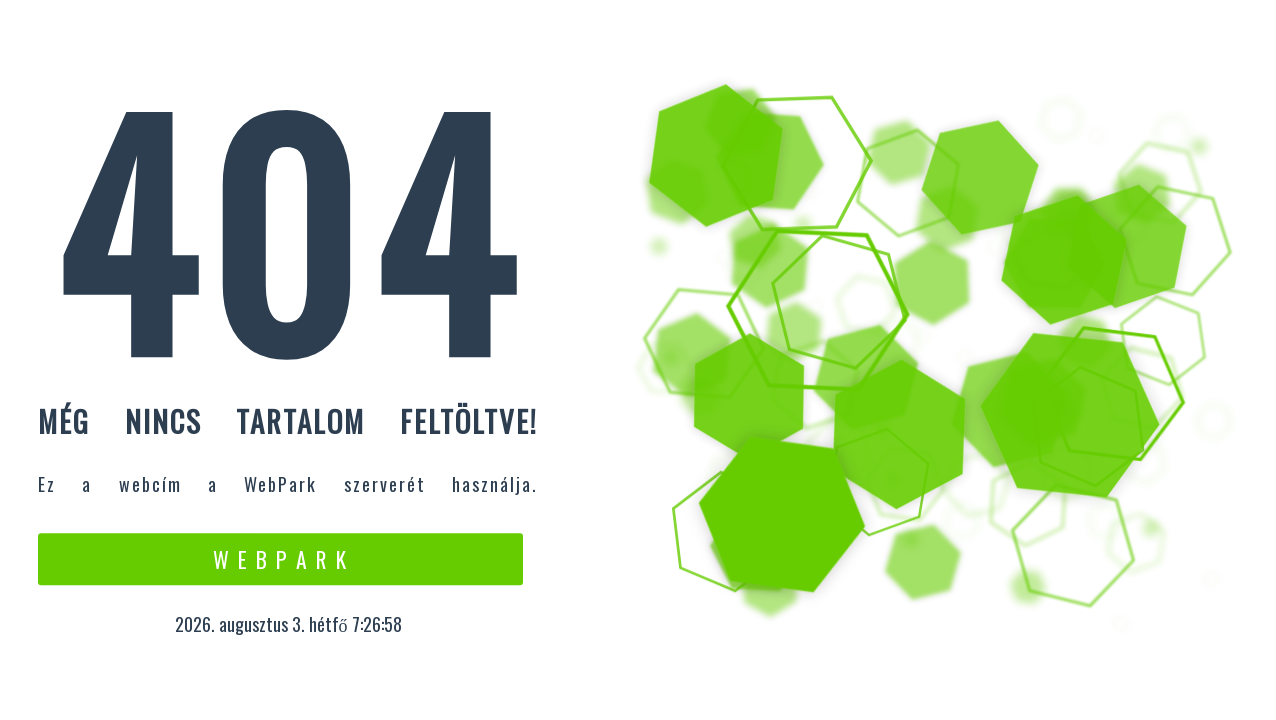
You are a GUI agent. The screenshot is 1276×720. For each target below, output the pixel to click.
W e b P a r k (280, 559)
